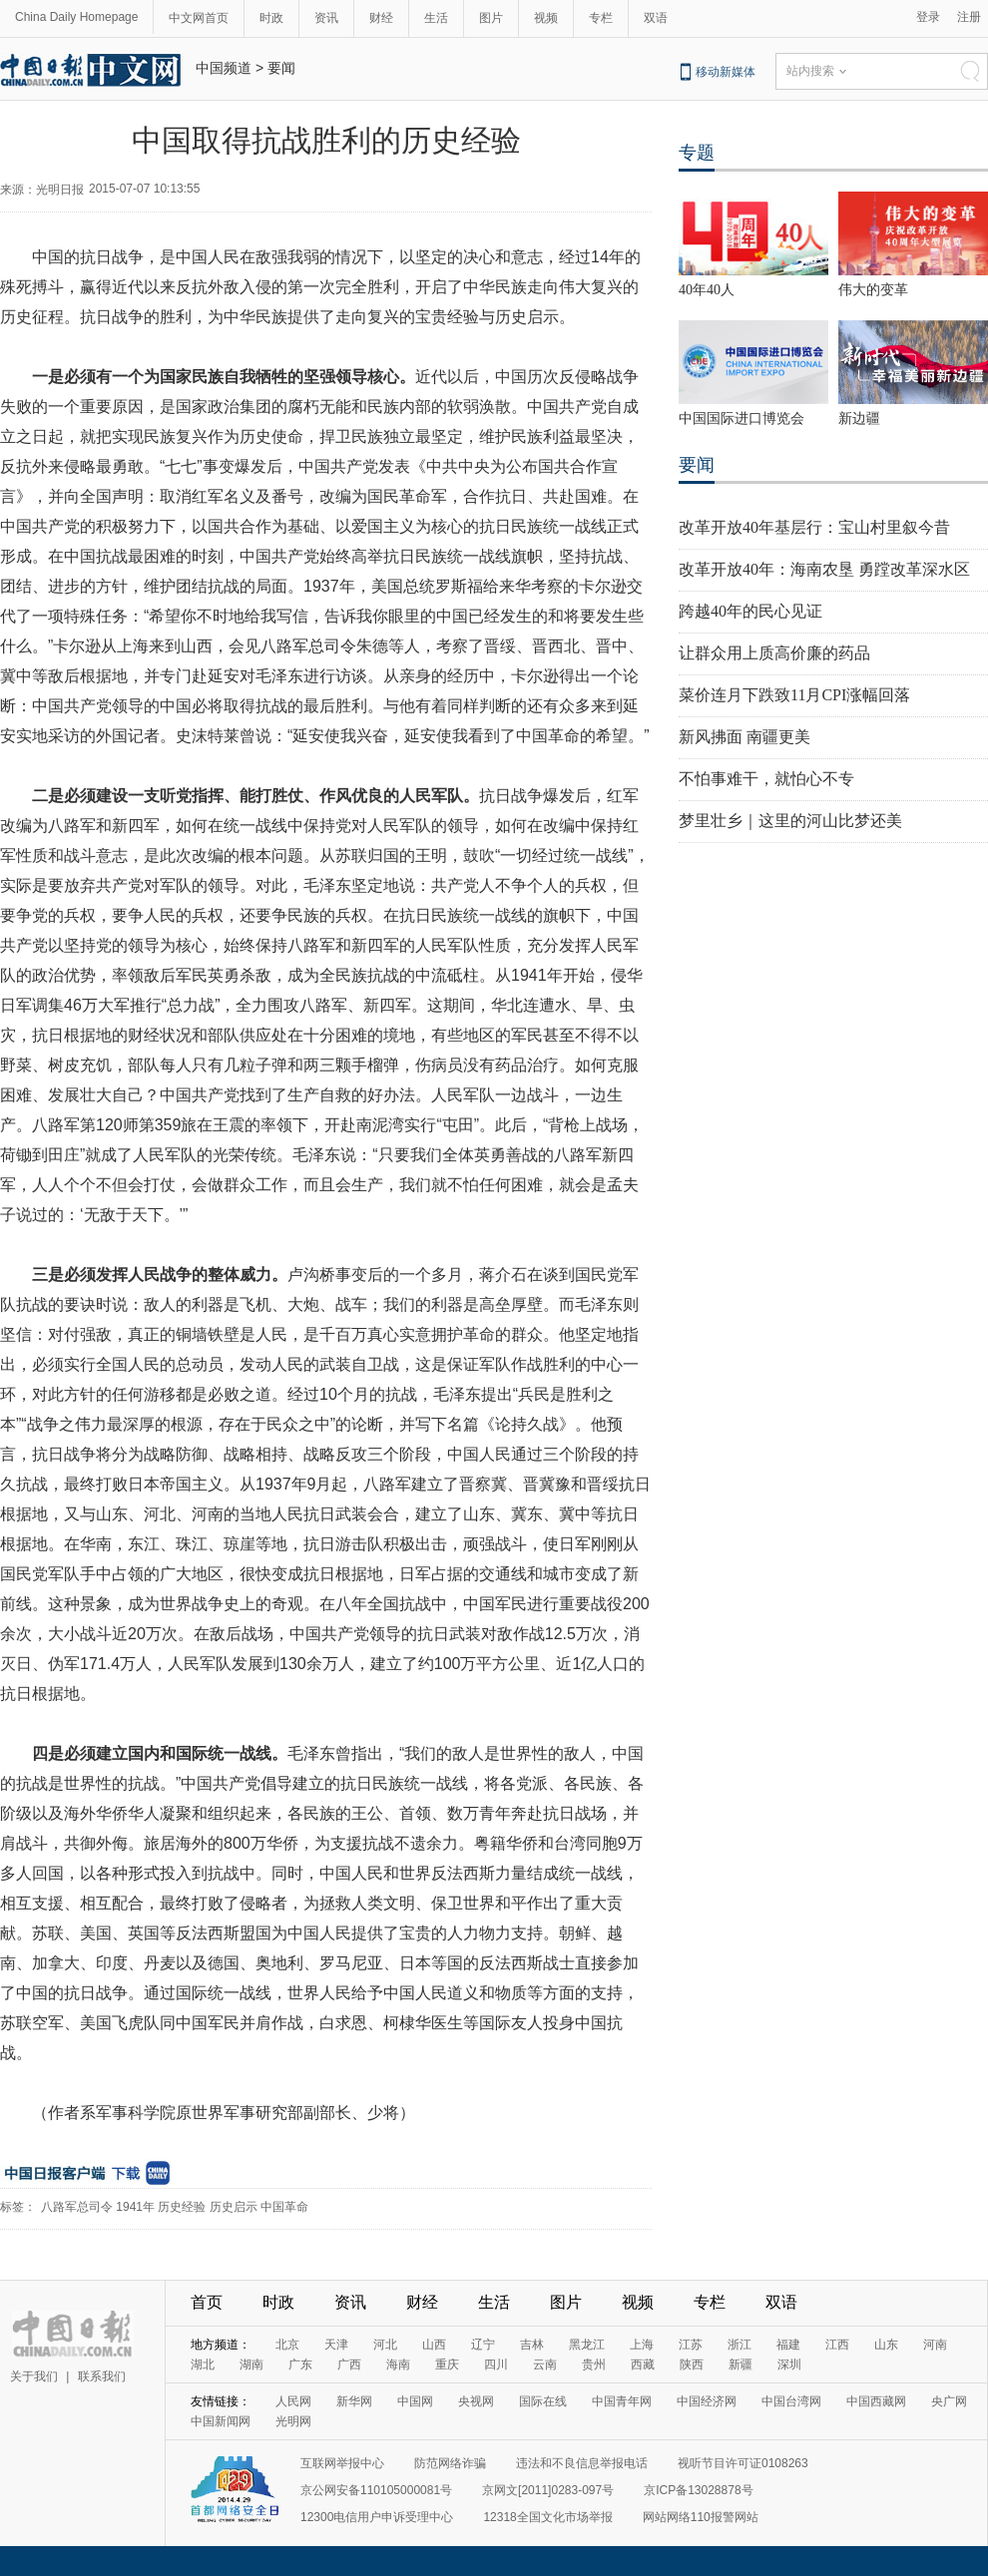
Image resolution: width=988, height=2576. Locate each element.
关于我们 (34, 2376)
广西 (349, 2364)
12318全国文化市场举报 (547, 2517)
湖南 (251, 2364)
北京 (287, 2345)
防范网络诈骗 (450, 2463)
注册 (969, 17)
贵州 (594, 2364)
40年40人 (707, 289)
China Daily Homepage (76, 17)
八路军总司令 (77, 2207)
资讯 (326, 18)
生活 (436, 18)
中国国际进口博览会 (741, 418)
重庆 (447, 2364)
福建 (788, 2345)
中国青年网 (622, 2401)
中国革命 (284, 2207)
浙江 (739, 2345)
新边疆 (859, 418)
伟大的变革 (873, 289)
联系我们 (102, 2376)
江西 (837, 2345)
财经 (381, 18)
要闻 (281, 68)
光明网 (293, 2421)
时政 (271, 18)
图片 (491, 18)
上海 (642, 2345)
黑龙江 (587, 2345)
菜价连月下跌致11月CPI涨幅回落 (794, 694)
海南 (398, 2364)
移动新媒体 (725, 72)
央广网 (949, 2401)
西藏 (643, 2364)
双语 (656, 18)
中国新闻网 (220, 2421)
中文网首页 (199, 18)
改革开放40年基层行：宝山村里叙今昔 (814, 527)
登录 (928, 17)
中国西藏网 (876, 2401)
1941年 (135, 2207)
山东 (886, 2345)
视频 (546, 18)
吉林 (532, 2345)
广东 (300, 2364)
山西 (434, 2345)
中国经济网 (707, 2401)
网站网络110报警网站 (700, 2517)
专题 (697, 153)
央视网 (476, 2401)
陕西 (692, 2364)
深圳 (789, 2364)
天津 (336, 2345)
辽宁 (483, 2345)
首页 (207, 2302)
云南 (545, 2364)
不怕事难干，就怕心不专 (766, 778)
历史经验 (182, 2207)
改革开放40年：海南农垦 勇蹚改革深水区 (824, 569)
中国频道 (223, 68)
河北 (385, 2345)
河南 (935, 2345)
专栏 (601, 18)
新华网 (354, 2401)
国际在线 (543, 2401)
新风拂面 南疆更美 (744, 736)
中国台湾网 (791, 2401)
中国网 (415, 2401)
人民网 (293, 2401)
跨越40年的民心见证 (750, 611)
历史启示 (233, 2207)
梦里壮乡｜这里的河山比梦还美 (790, 820)
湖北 (203, 2364)
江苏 (691, 2345)
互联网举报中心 (342, 2463)
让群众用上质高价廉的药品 (774, 652)
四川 (496, 2364)
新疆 (740, 2364)
